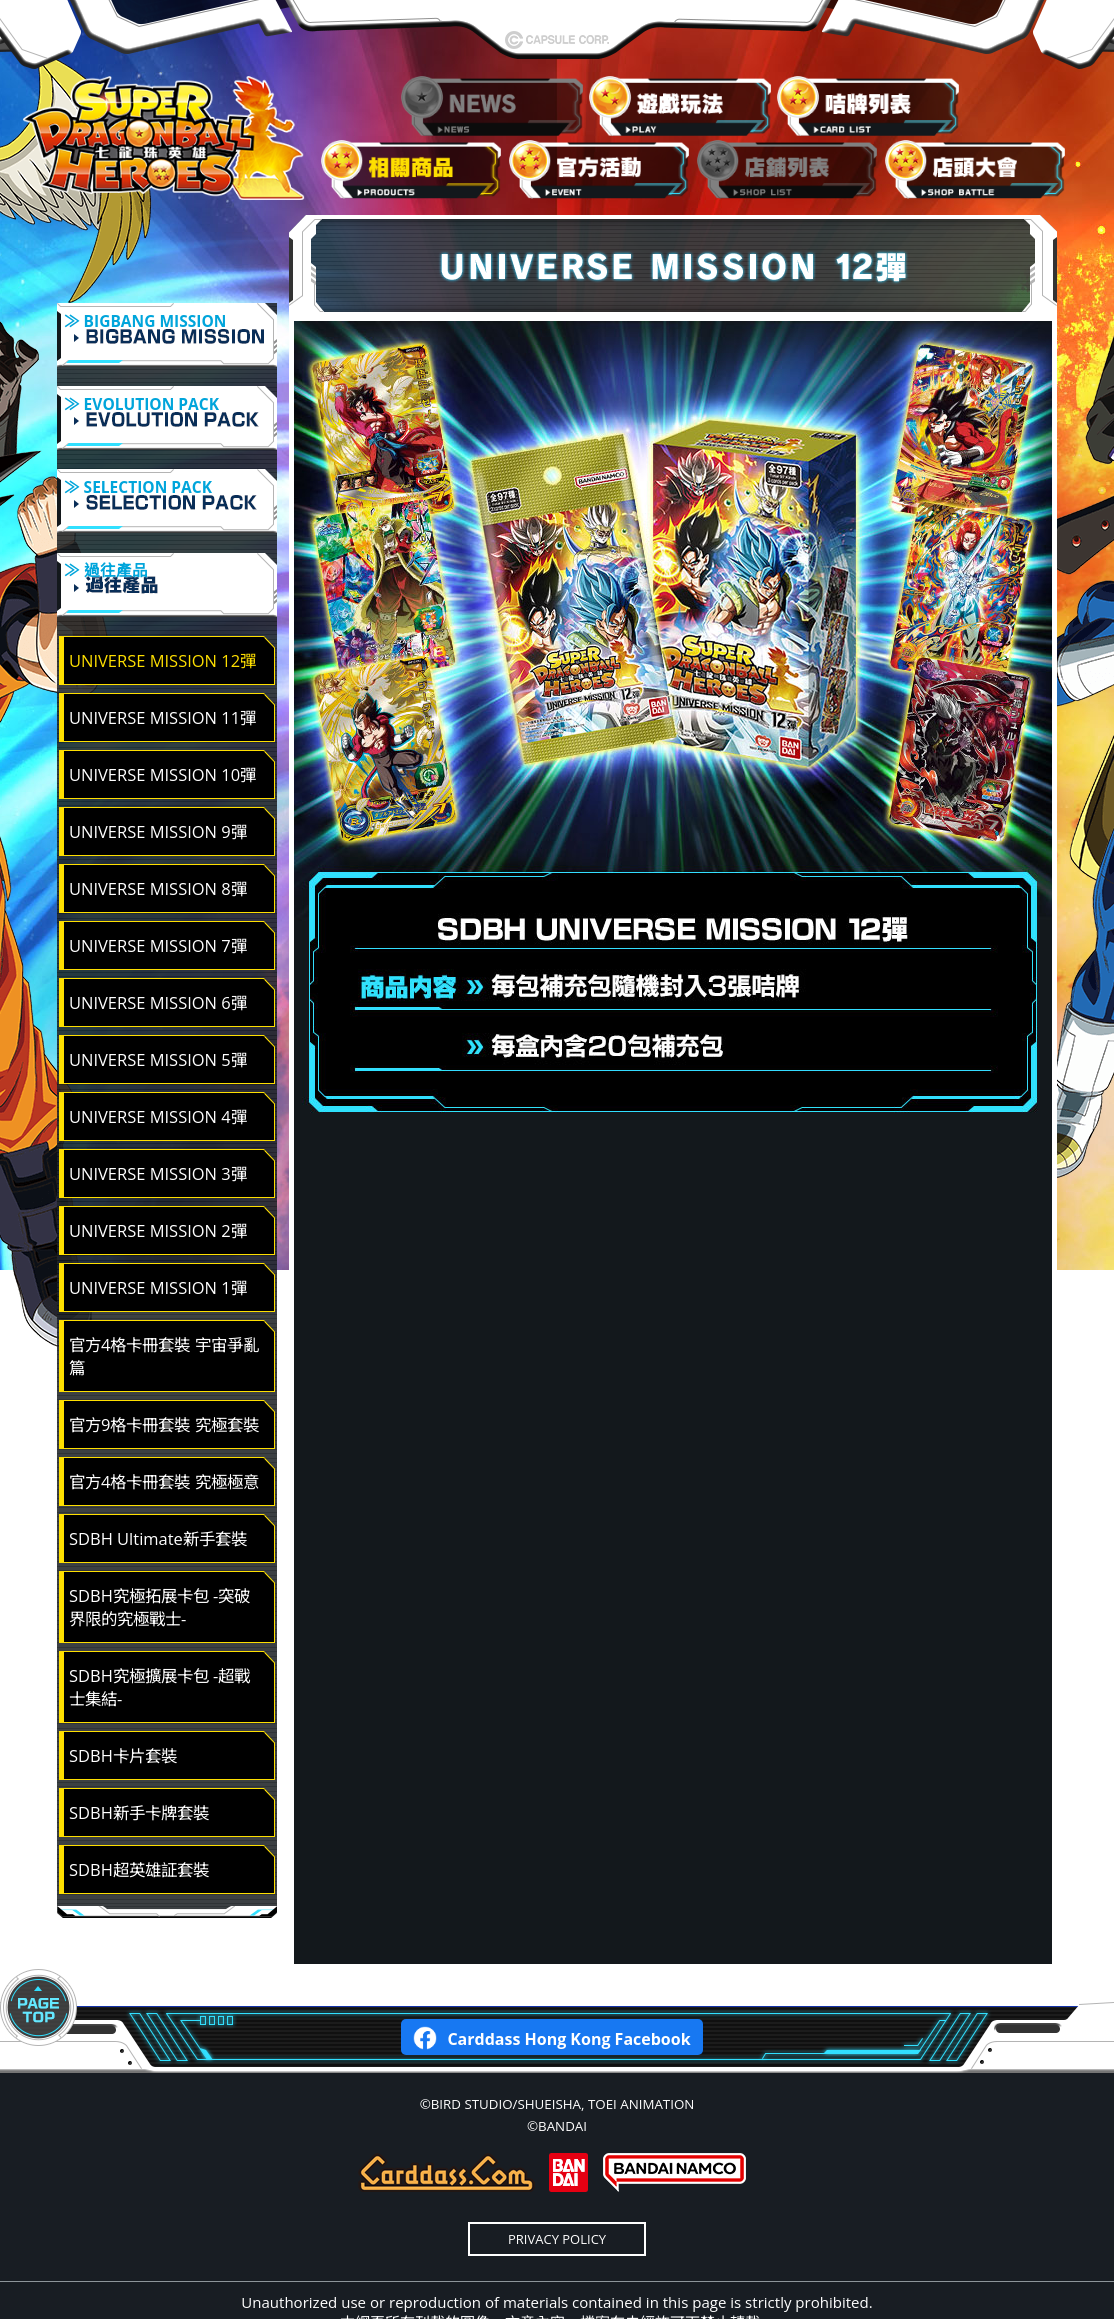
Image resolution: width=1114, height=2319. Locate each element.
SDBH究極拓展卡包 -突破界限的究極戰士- (159, 1554)
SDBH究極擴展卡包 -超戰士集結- (159, 1634)
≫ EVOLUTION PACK (167, 408)
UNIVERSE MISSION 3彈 (158, 1120)
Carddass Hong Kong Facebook (551, 1983)
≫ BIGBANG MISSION (167, 338)
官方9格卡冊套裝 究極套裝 (164, 1371)
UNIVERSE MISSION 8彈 (158, 835)
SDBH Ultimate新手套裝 (158, 1485)
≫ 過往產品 (167, 548)
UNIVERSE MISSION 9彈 (158, 778)
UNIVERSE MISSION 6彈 (158, 949)
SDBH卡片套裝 (123, 1702)
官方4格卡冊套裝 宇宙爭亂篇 (164, 1303)
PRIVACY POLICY (557, 2186)
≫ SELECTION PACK (167, 478)
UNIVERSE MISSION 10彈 (162, 721)
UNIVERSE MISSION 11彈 (162, 664)
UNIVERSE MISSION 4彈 (158, 1063)
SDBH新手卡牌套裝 (139, 1759)
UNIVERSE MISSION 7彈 (158, 892)
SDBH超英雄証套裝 (139, 1816)
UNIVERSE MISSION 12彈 (162, 607)
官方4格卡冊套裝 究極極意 (164, 1428)
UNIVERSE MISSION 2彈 (158, 1177)
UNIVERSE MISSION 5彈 (158, 1006)
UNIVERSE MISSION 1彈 (158, 1234)
